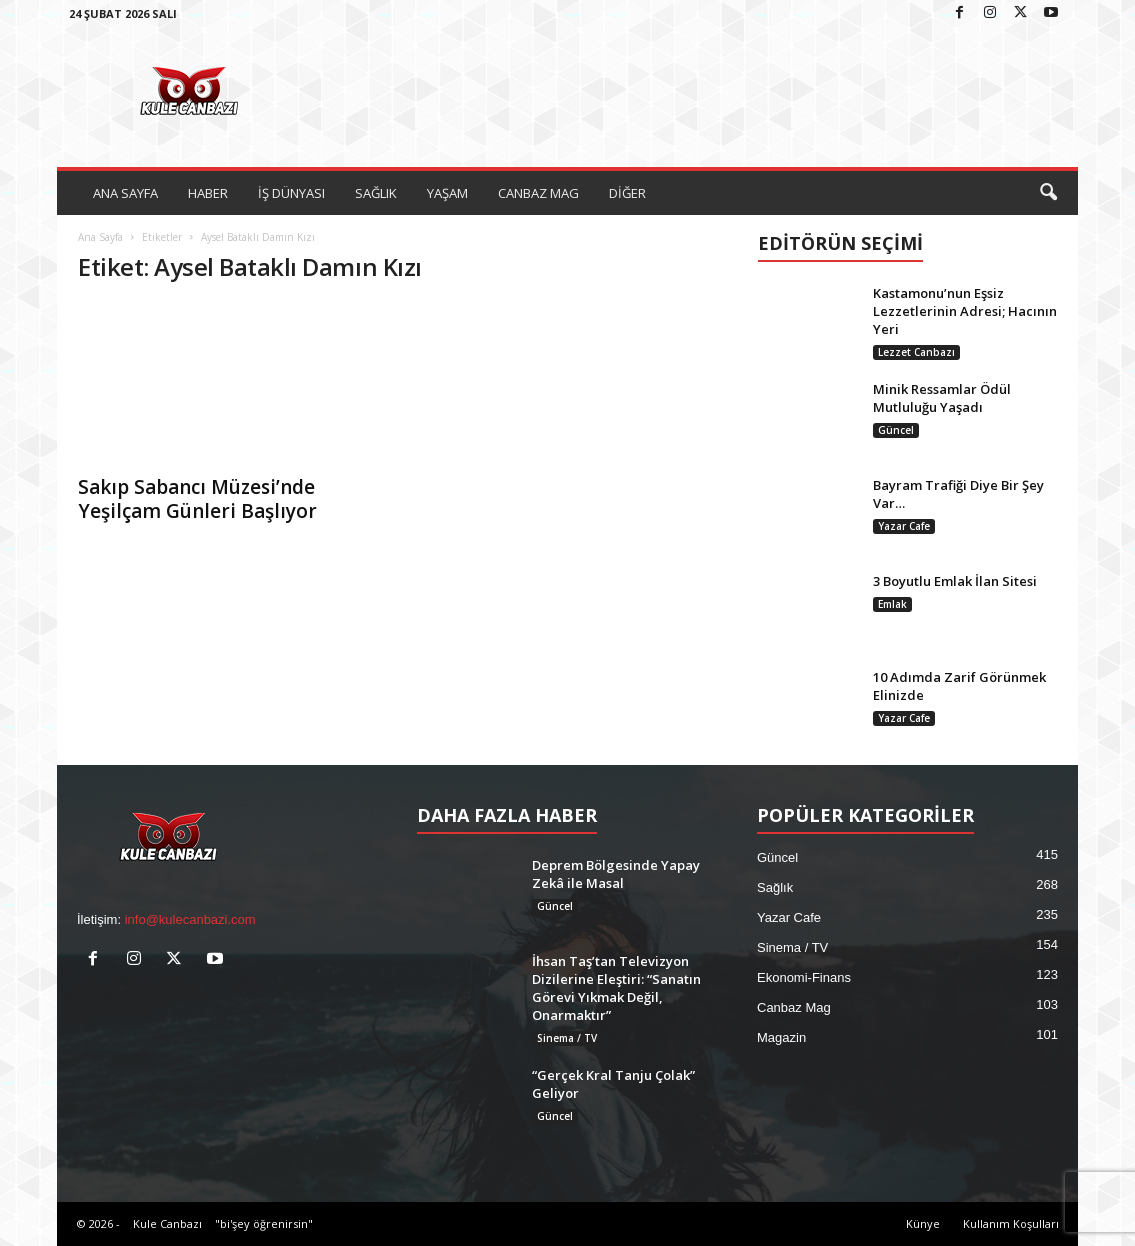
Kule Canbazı (167, 1223)
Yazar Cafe (904, 526)
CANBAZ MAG (538, 193)
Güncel (896, 430)
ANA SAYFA (125, 193)
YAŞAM (447, 193)
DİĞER (627, 193)
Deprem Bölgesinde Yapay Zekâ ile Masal (616, 874)
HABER (208, 193)
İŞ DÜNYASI (291, 193)
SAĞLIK (376, 193)
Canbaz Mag (794, 1007)
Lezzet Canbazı (916, 352)
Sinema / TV (567, 1038)
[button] (1048, 193)
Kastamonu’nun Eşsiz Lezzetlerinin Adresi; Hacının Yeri (965, 311)
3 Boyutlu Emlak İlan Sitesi (955, 581)
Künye (923, 1223)
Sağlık (775, 887)
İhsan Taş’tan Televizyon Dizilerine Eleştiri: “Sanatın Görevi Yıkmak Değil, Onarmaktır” (616, 988)
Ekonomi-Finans (804, 977)
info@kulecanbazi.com (190, 919)
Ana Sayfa (100, 237)
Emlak (892, 604)
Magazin (781, 1037)
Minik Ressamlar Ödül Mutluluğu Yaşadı (942, 398)
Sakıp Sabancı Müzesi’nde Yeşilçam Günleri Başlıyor (197, 499)
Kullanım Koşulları (1011, 1223)
